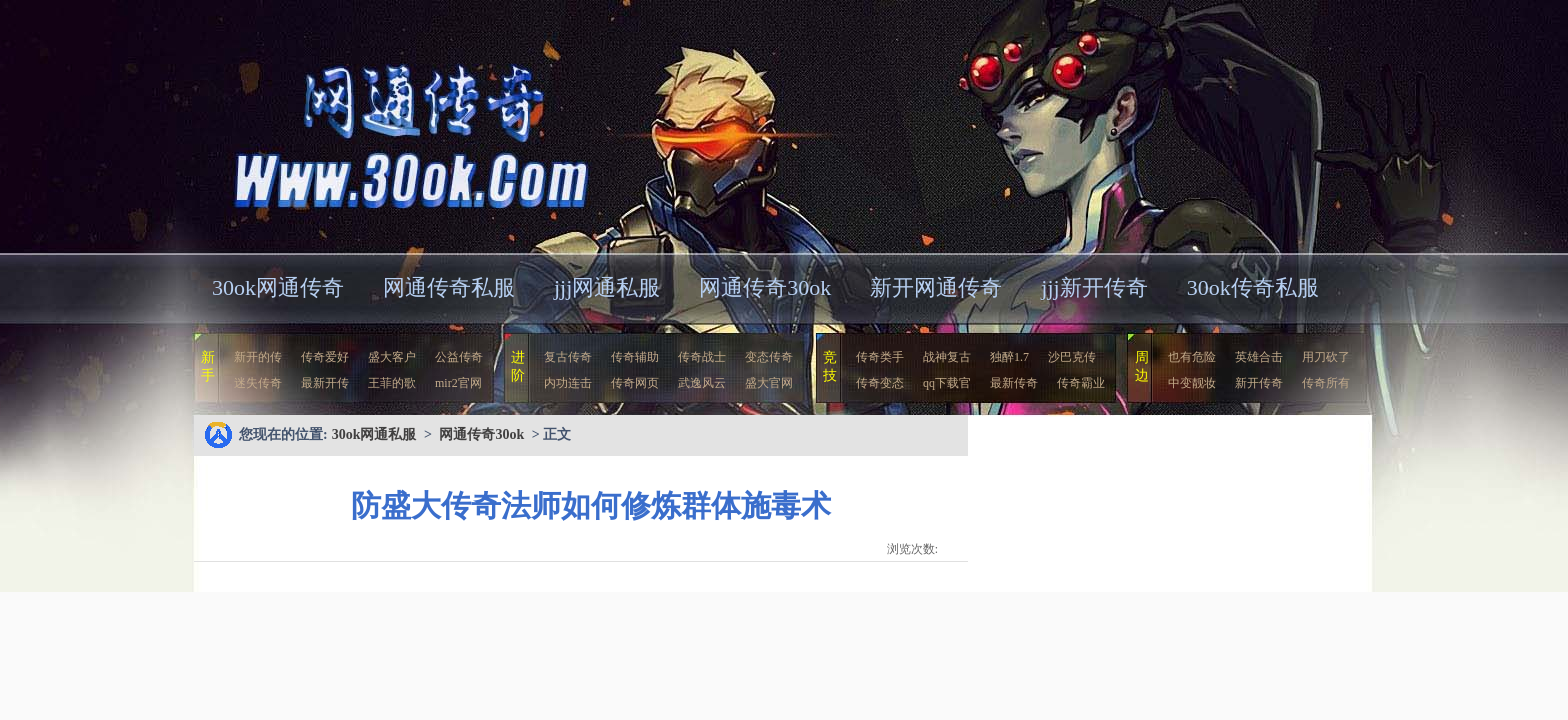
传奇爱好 (325, 357)
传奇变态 (880, 383)
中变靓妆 (1192, 383)
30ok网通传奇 (278, 287)
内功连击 (568, 383)
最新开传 (325, 383)
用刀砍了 (1326, 357)
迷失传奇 (258, 383)
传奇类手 (880, 357)
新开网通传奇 (936, 287)
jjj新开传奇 (1094, 287)
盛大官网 (769, 383)
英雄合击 (1259, 357)
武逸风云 (702, 383)
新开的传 (258, 357)
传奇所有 (1326, 383)
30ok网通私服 (388, 124)
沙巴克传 (1072, 357)
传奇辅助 (635, 357)
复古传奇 (568, 357)
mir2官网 (458, 383)
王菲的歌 (392, 383)
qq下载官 (947, 383)
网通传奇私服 (449, 287)
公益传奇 (459, 357)
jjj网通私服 (607, 287)
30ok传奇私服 (1253, 287)
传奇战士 (702, 357)
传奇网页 (635, 383)
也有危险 (1192, 357)
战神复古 (947, 357)
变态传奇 (769, 357)
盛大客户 (392, 357)
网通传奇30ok (765, 287)
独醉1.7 (1009, 357)
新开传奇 (1259, 383)
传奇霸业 (1081, 383)
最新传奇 (1014, 383)
